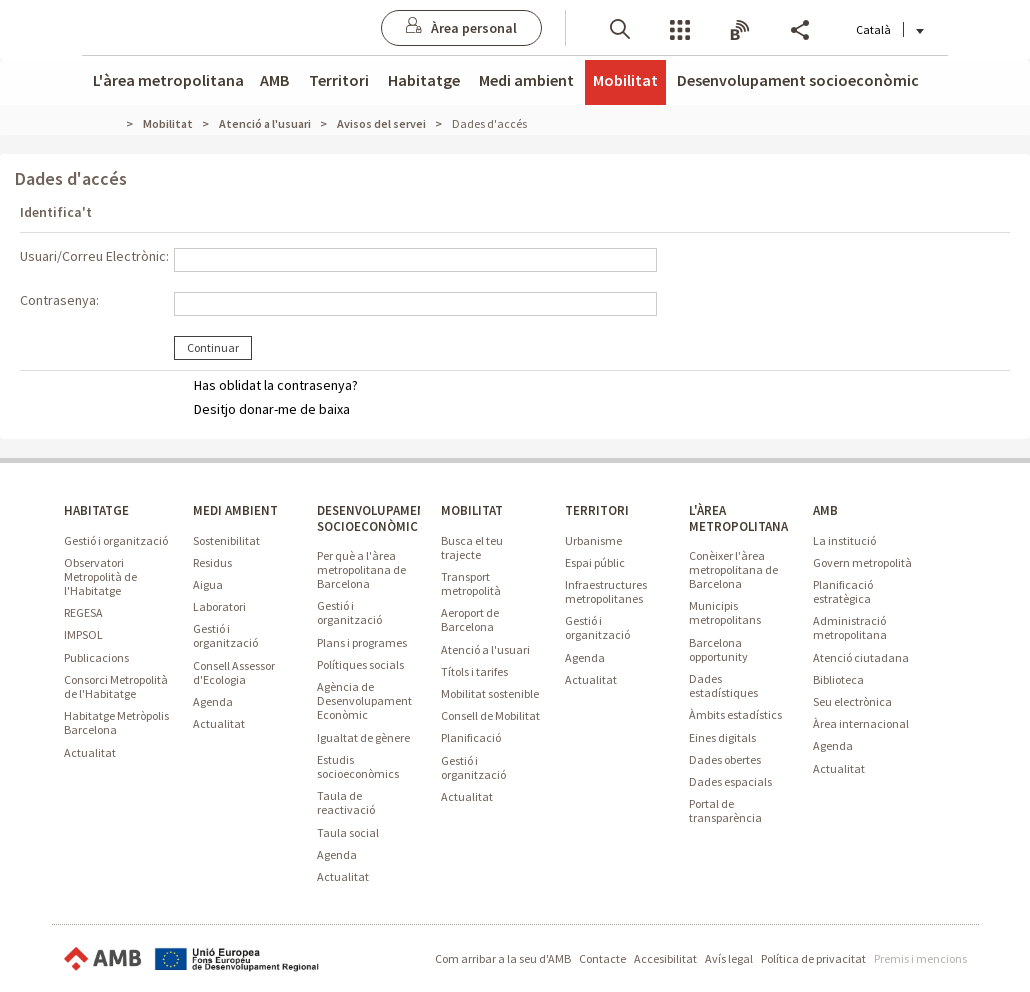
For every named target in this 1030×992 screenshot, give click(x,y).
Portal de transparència (725, 810)
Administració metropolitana (850, 627)
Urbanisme (593, 540)
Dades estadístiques (723, 685)
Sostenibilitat (226, 540)
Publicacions (96, 657)
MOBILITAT (472, 510)
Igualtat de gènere (363, 737)
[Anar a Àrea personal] (452, 28)
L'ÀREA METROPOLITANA (738, 518)
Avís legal (729, 958)
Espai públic (595, 562)
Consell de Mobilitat (490, 715)
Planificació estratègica (843, 591)
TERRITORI (597, 510)
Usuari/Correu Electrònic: (94, 256)
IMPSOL (83, 634)
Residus (212, 562)
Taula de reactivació (346, 802)
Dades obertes (725, 759)
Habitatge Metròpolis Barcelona (116, 722)
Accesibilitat (665, 958)
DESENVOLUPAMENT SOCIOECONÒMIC (375, 518)
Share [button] (791, 28)
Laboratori (219, 606)
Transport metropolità (471, 583)
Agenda (213, 701)
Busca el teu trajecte (472, 547)
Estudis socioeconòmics (358, 766)
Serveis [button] (671, 28)
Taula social (348, 832)
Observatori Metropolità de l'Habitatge (100, 576)
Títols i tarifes (474, 671)
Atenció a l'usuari (485, 649)
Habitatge (424, 80)
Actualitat (90, 752)
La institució (844, 540)
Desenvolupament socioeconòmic (798, 80)
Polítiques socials (360, 664)
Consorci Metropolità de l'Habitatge (116, 686)
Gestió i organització (116, 540)
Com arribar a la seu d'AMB (503, 958)
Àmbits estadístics (735, 714)
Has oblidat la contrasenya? (276, 385)
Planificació (471, 737)
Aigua (208, 584)
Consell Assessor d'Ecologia (234, 672)
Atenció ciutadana (861, 657)
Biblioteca (838, 679)
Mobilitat (625, 80)
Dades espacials (730, 781)
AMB (274, 80)
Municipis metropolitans (725, 612)
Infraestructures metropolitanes (606, 591)
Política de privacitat (813, 958)
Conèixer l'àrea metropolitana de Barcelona (733, 569)
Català (881, 29)
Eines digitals (722, 737)
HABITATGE (96, 510)
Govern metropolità (862, 562)
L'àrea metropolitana (168, 80)
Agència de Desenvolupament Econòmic (364, 700)
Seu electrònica (852, 701)
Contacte (602, 958)
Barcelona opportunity (718, 649)
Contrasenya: (59, 300)
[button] (611, 27)
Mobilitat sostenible (490, 693)
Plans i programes (362, 642)
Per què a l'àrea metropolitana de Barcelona (361, 569)
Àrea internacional (861, 723)
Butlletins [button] (731, 28)
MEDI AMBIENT (235, 510)
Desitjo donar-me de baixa (272, 409)
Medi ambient (526, 80)
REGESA (83, 612)
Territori (339, 80)
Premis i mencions (920, 958)
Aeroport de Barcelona (470, 619)
